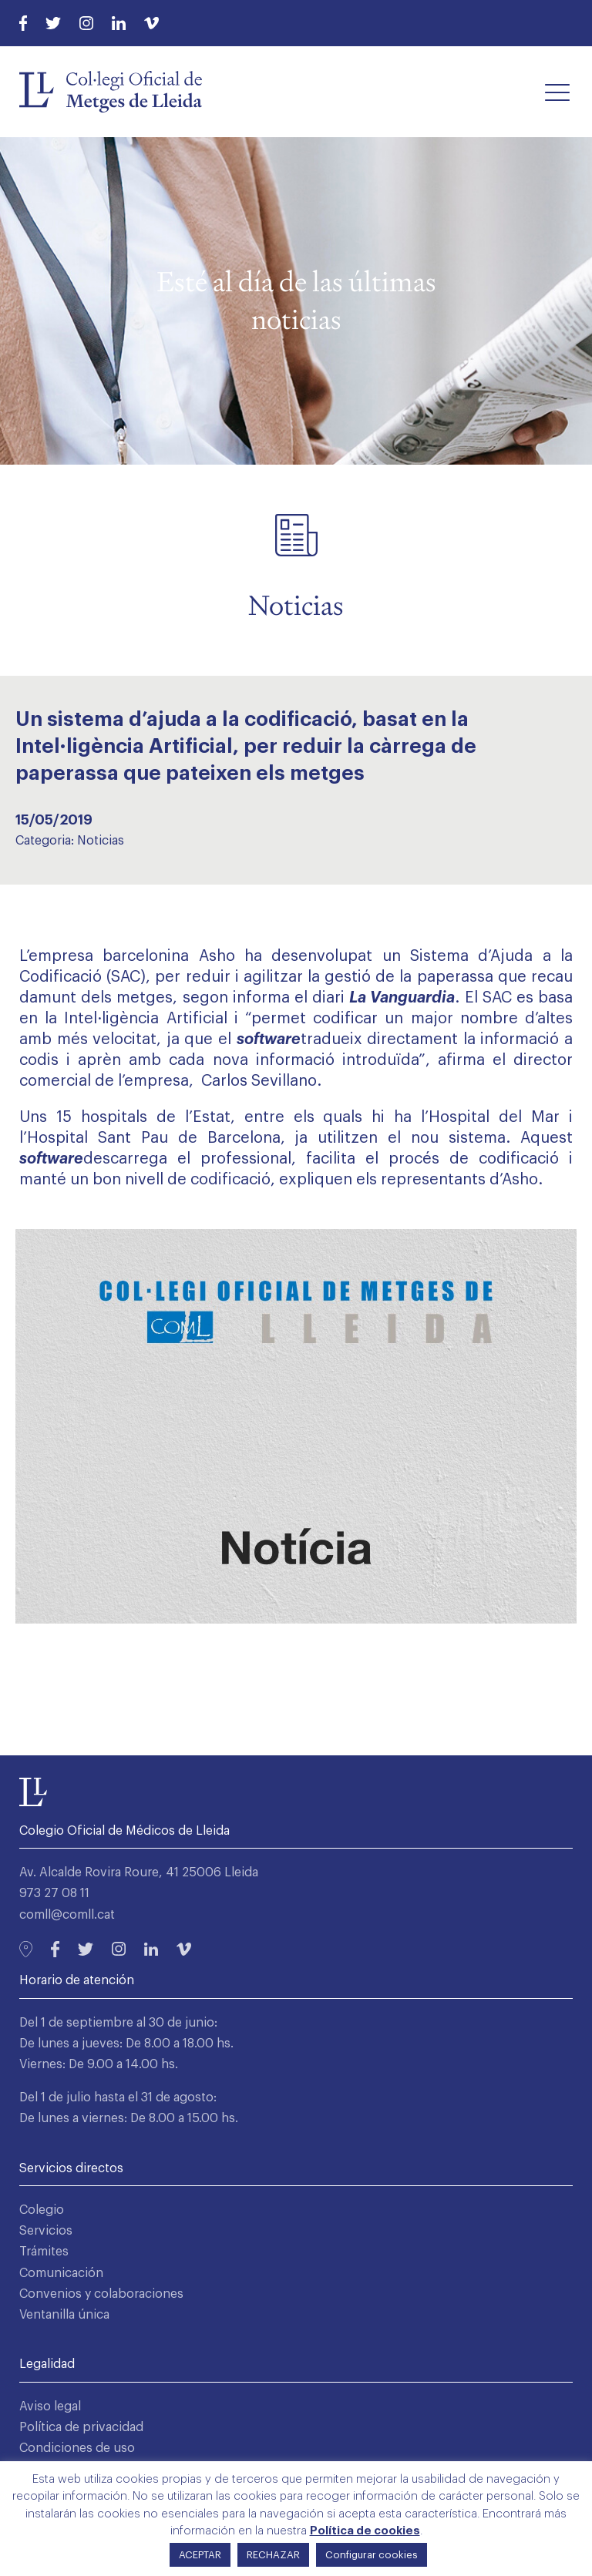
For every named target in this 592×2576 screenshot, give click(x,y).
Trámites (44, 2251)
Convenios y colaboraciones (101, 2294)
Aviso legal (50, 2406)
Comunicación (61, 2273)
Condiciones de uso (77, 2448)
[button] (557, 91)
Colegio (41, 2210)
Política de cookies (365, 2531)
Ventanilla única (64, 2315)
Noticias (100, 841)
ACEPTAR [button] (200, 2555)
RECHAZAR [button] (273, 2555)
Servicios (45, 2231)
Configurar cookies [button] (371, 2555)
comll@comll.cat (67, 1915)
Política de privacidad (81, 2427)
